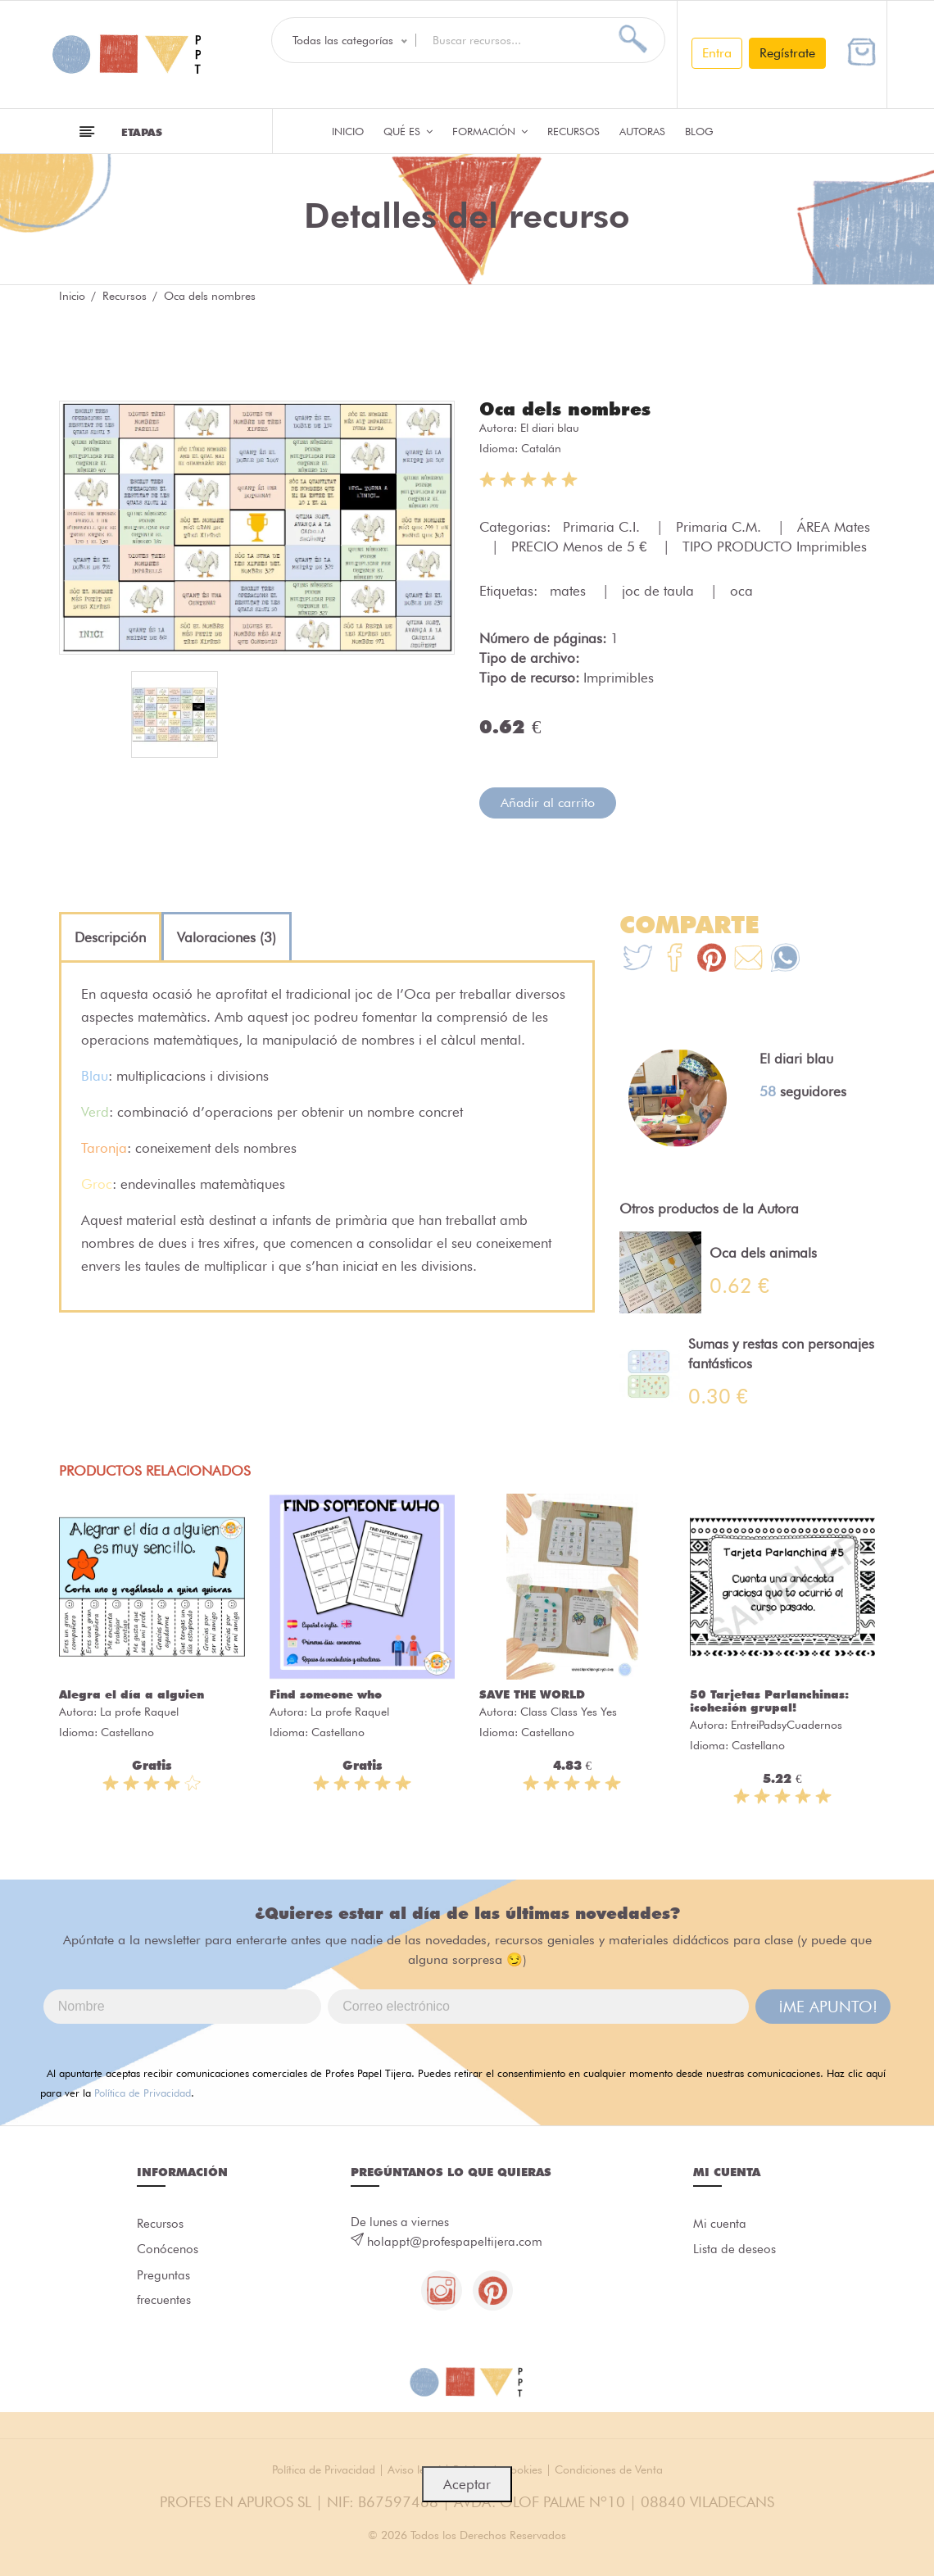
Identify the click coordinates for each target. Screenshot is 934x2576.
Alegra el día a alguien (131, 1694)
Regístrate (787, 53)
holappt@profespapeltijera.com (454, 2241)
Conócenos (167, 2250)
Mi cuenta (719, 2224)
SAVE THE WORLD (532, 1694)
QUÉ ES (408, 131)
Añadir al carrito (548, 802)
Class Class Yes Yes (568, 1711)
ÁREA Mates (833, 527)
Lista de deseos (734, 2250)
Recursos (573, 131)
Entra (717, 53)
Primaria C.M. (720, 527)
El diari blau (549, 427)
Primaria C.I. (603, 527)
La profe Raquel (139, 1711)
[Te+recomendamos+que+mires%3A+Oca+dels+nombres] (674, 960)
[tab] (110, 937)
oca (741, 591)
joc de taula (660, 591)
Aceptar (467, 2484)
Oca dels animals (763, 1253)
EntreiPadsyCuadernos (786, 1724)
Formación (490, 131)
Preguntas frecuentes (164, 2289)
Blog (699, 131)
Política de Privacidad (142, 2092)
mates (570, 591)
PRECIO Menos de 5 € (581, 546)
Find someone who (326, 1694)
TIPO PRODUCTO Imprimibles (774, 546)
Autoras (642, 131)
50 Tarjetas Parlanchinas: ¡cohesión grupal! (769, 1701)
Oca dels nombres (565, 409)
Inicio (348, 131)
